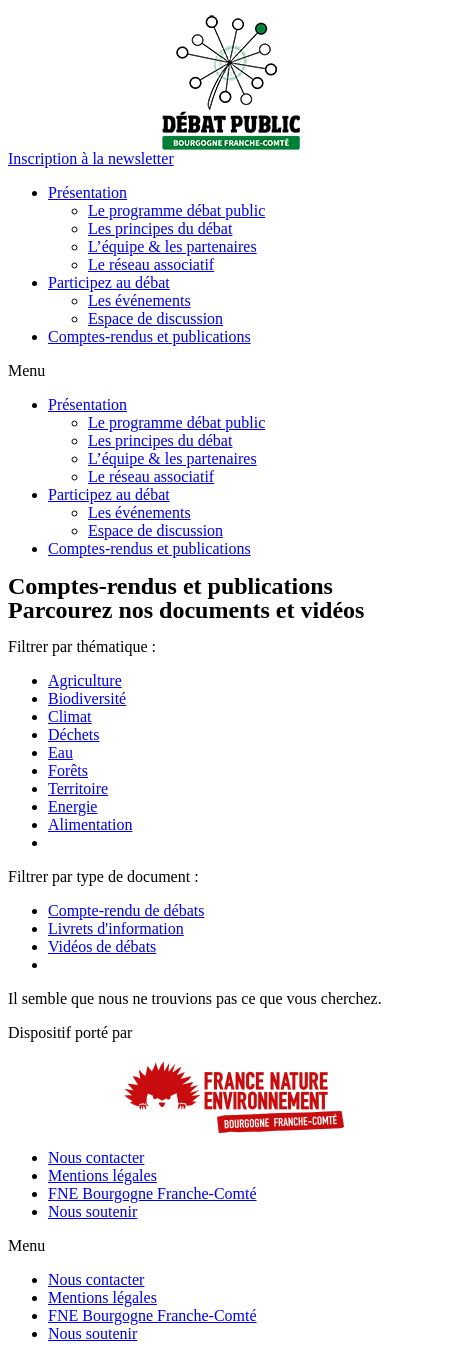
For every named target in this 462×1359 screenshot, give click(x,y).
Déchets (74, 734)
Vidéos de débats (102, 946)
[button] (91, 158)
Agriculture (85, 680)
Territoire (78, 788)
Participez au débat (109, 282)
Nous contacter (96, 1157)
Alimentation (90, 824)
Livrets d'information (116, 928)
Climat (70, 716)
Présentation (87, 192)
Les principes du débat (160, 228)
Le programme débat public (176, 210)
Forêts (68, 770)
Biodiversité (87, 698)
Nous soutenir (92, 1211)
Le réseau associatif (151, 264)
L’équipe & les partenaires (172, 246)
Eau (60, 752)
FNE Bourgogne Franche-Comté (152, 1193)
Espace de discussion (155, 318)
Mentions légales (102, 1175)
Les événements (139, 300)
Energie (72, 806)
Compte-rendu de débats (126, 910)
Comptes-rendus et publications (149, 336)
